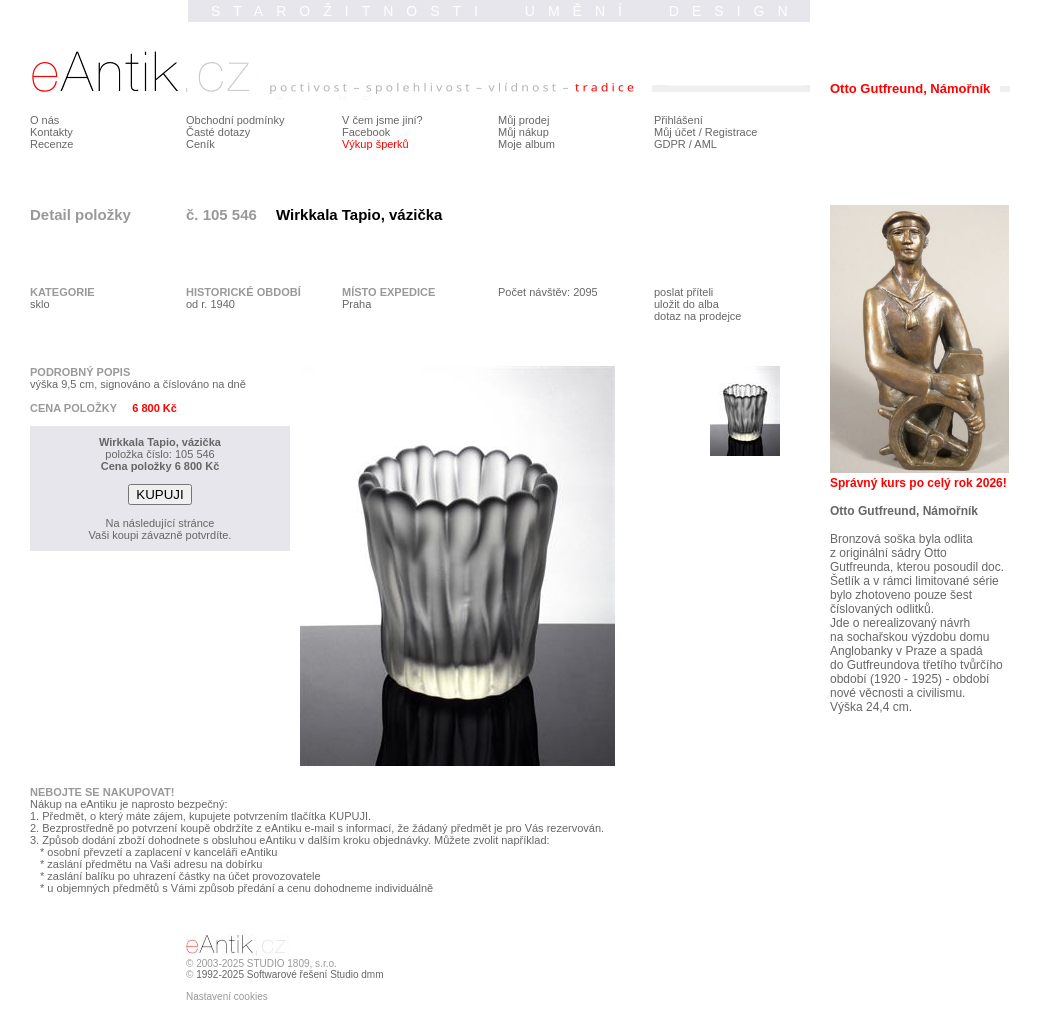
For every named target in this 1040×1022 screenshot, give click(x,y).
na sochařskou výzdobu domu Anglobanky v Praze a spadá (909, 644)
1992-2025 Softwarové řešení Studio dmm (289, 974)
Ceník (200, 144)
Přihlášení (678, 120)
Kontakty (51, 132)
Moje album (526, 144)
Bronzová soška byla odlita (901, 539)
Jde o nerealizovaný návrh (900, 623)
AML (705, 144)
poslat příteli (683, 292)
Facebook (366, 132)
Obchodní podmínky (235, 120)
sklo (40, 304)
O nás (44, 120)
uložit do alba (686, 304)
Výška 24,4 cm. (871, 707)
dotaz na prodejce (697, 316)
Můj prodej (523, 120)
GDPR (670, 144)
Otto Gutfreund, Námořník (904, 511)
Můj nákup (523, 132)
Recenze (51, 144)
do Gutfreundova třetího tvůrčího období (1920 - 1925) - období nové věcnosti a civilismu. (916, 679)
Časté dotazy (218, 132)
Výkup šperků (375, 144)
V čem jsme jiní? (382, 120)
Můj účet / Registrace (705, 132)
